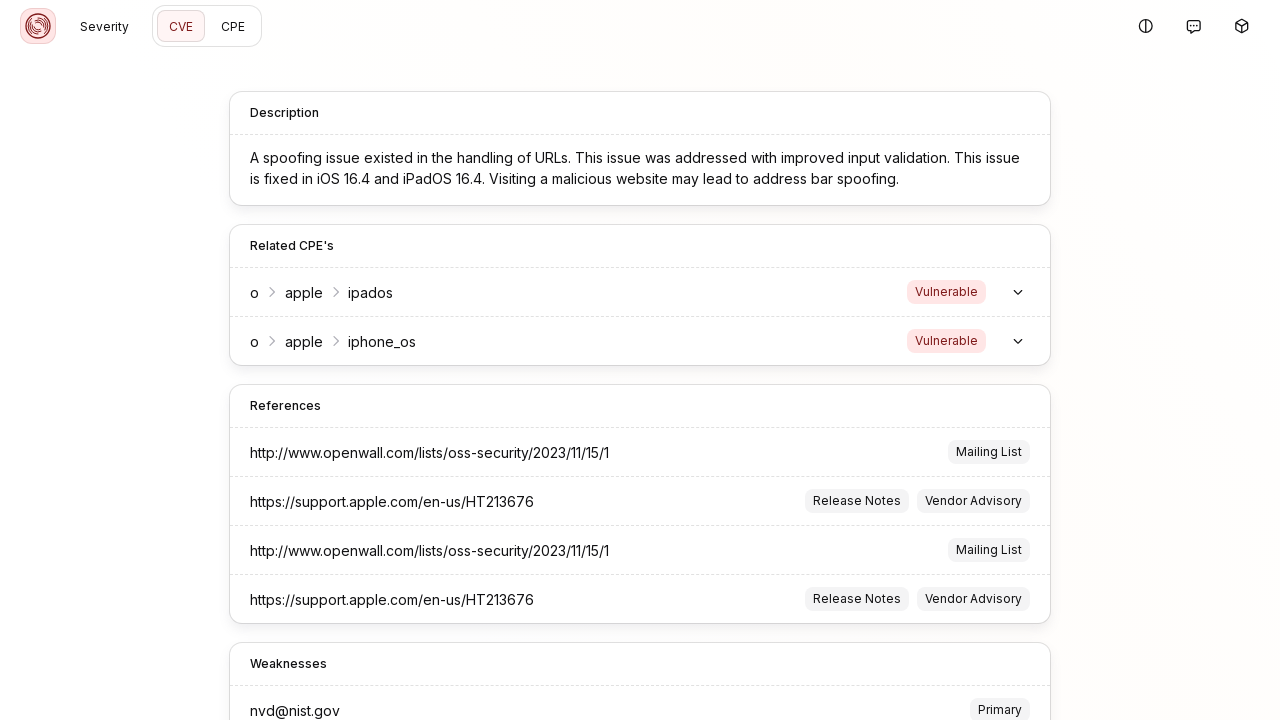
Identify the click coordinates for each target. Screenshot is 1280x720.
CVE (181, 26)
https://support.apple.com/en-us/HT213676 (392, 501)
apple (304, 292)
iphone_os (382, 341)
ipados (370, 292)
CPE (233, 26)
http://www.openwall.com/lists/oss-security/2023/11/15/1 (429, 452)
